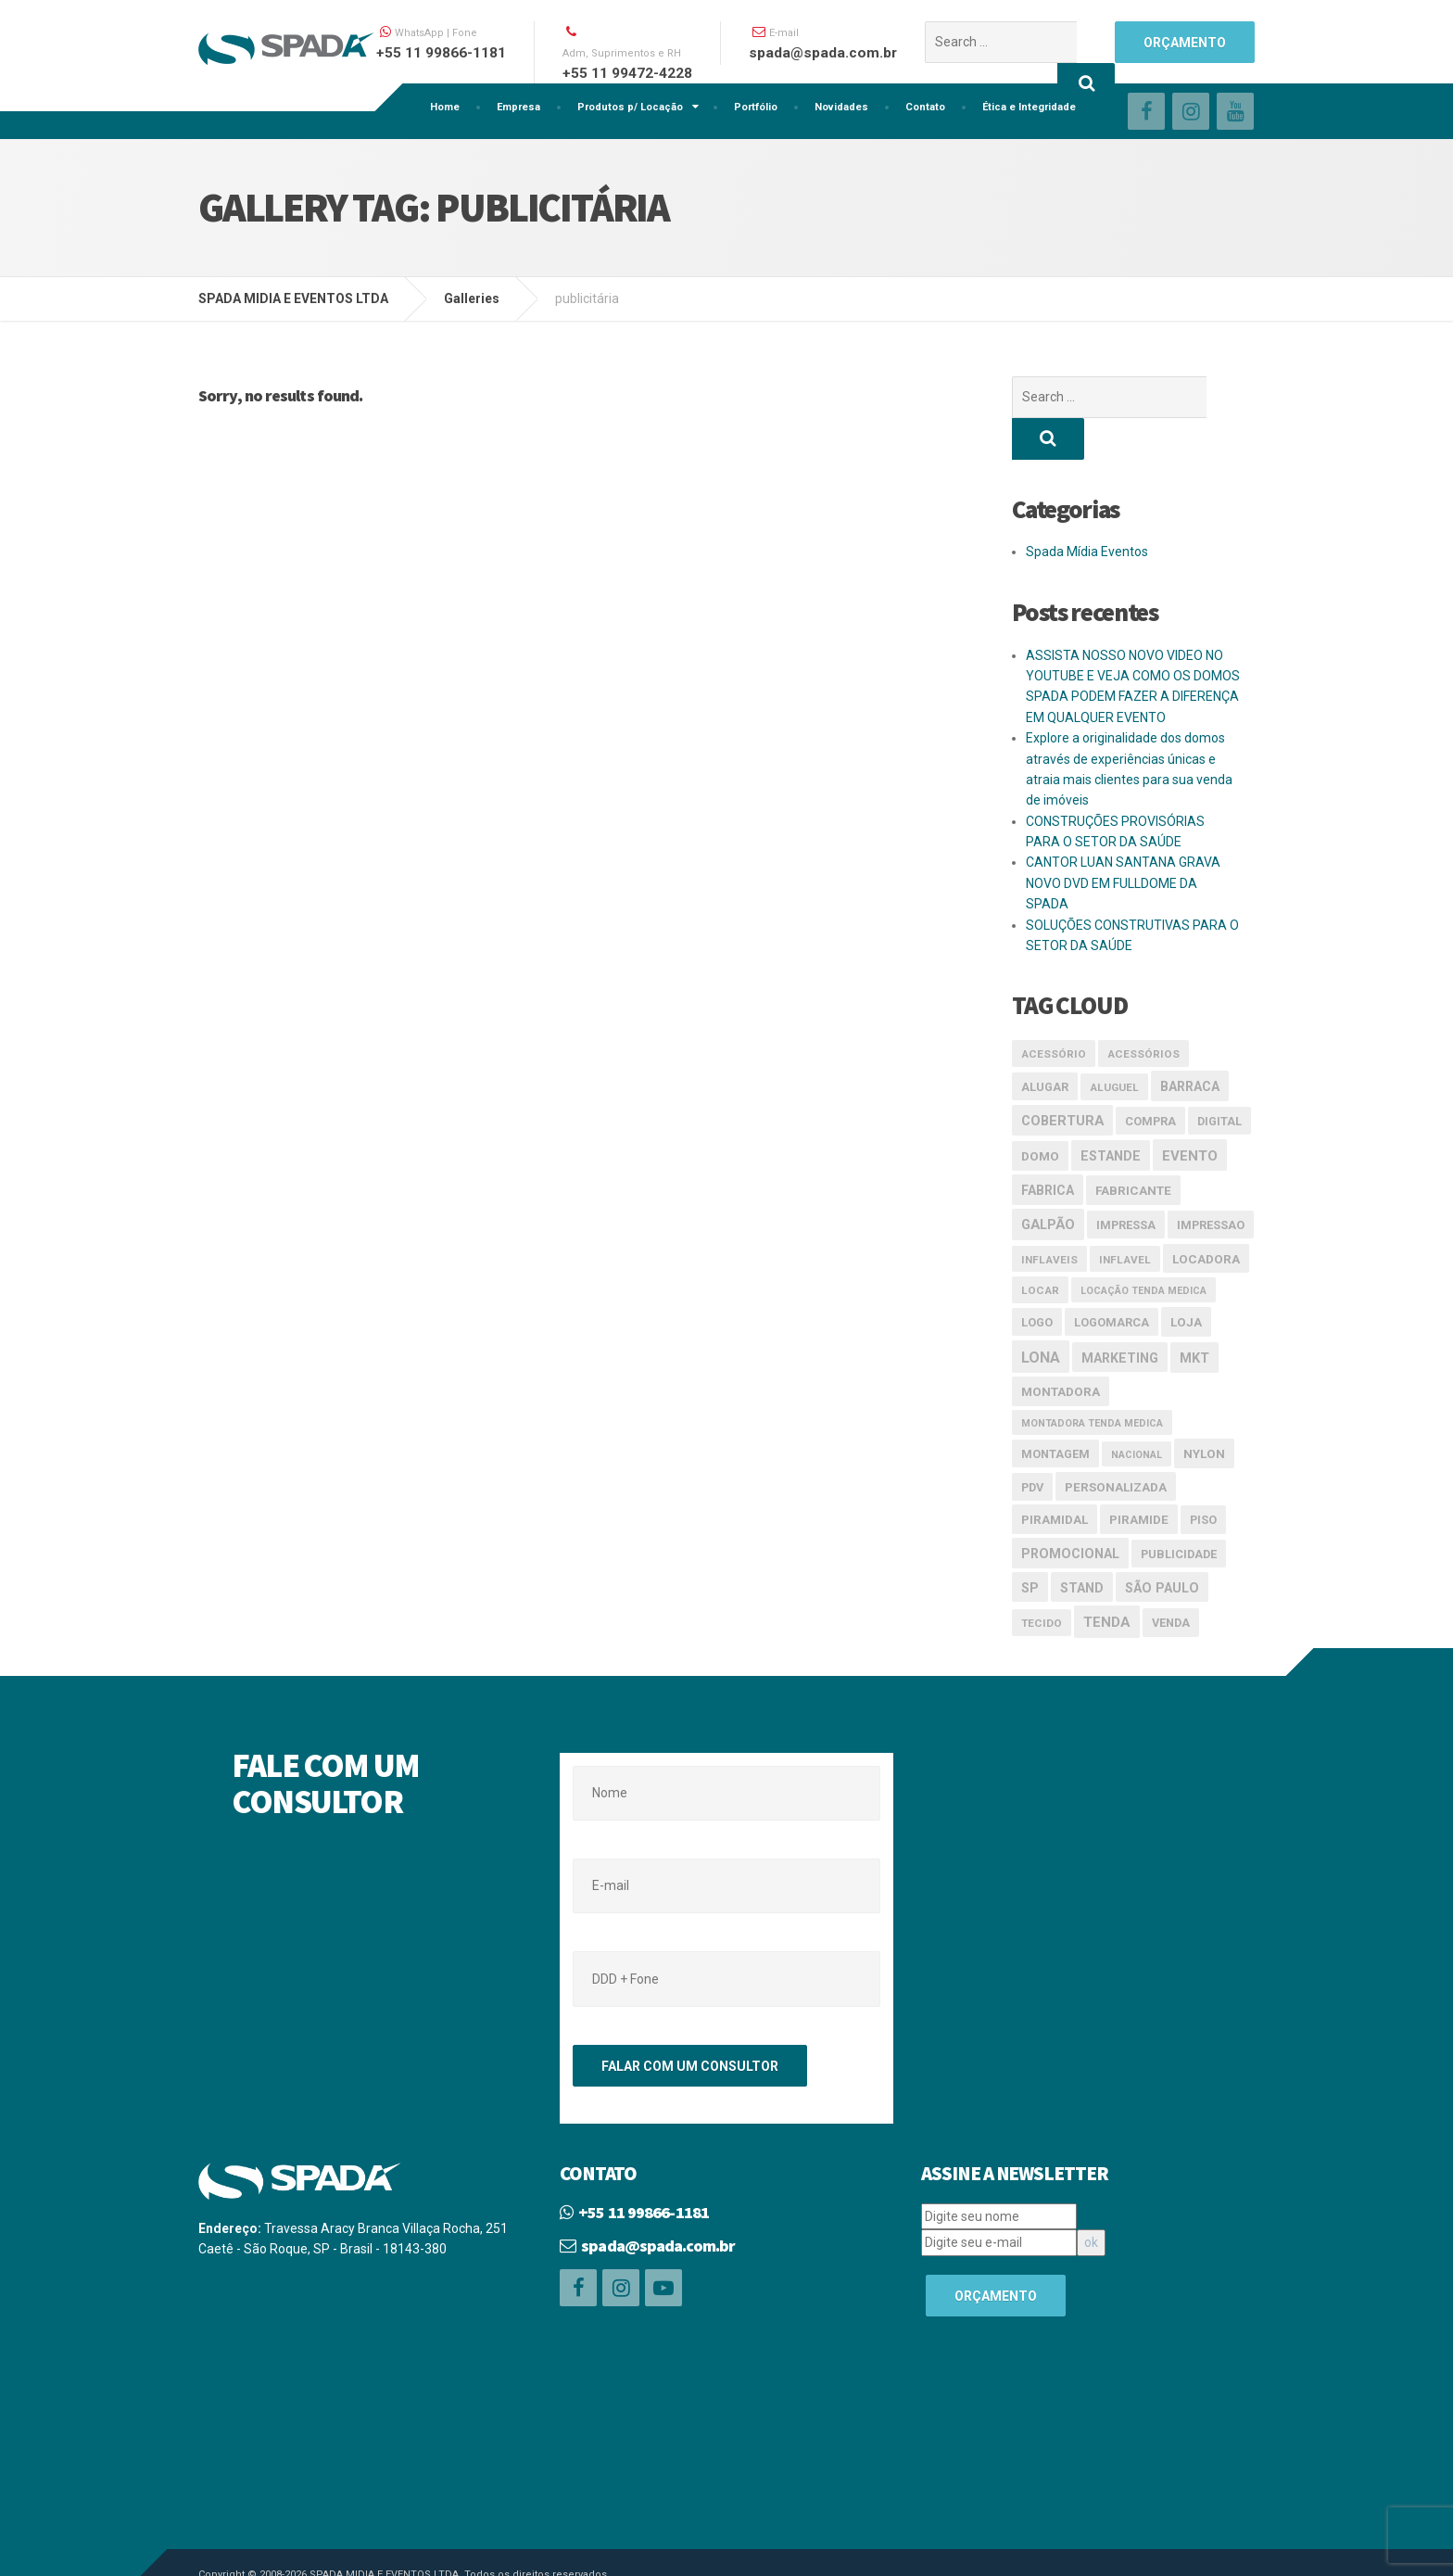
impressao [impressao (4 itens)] (1211, 1183)
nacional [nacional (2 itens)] (1136, 1413)
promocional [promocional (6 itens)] (1070, 1511)
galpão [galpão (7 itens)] (1048, 1182)
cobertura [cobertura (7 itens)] (1062, 1079)
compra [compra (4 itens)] (1150, 1079)
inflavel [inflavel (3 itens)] (1125, 1218)
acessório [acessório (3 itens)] (1053, 1012)
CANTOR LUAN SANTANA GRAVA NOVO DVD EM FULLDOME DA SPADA (1123, 841)
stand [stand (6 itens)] (1082, 1546)
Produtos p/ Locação (630, 107)
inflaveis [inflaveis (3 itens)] (1049, 1218)
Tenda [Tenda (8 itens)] (1107, 1580)
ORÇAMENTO (1184, 42)
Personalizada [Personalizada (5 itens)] (1116, 1445)
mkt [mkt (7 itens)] (1194, 1316)
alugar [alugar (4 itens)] (1044, 1045)
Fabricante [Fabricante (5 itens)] (1133, 1148)
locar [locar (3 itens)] (1040, 1248)
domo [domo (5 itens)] (1040, 1114)
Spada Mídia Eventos (1087, 509)
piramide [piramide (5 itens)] (1139, 1477)
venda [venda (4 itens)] (1171, 1581)
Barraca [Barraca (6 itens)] (1189, 1044)
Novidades (841, 107)
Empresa (518, 107)
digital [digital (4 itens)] (1219, 1079)
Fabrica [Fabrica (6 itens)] (1047, 1148)
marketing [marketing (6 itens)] (1119, 1316)
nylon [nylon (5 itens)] (1204, 1411)
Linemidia (316, 2550)
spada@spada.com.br (658, 2203)
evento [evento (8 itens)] (1190, 1114)
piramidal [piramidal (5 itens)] (1054, 1477)
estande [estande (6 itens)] (1110, 1114)
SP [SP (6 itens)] (1030, 1546)
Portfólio (755, 107)
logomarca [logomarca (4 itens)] (1111, 1281)
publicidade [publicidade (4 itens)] (1179, 1512)
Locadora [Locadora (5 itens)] (1206, 1217)
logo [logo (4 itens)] (1037, 1281)
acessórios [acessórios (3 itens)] (1143, 1012)
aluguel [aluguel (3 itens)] (1114, 1045)
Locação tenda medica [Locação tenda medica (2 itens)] (1143, 1249)
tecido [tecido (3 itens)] (1041, 1581)
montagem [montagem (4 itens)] (1055, 1412)
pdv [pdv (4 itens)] (1032, 1446)
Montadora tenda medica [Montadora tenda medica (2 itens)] (1092, 1382)
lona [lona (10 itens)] (1040, 1316)
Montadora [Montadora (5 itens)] (1060, 1349)
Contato (925, 107)
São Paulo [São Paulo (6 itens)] (1162, 1546)
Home (445, 107)
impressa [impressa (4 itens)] (1126, 1183)
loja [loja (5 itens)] (1186, 1280)
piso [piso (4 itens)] (1203, 1478)
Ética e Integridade (1029, 107)
